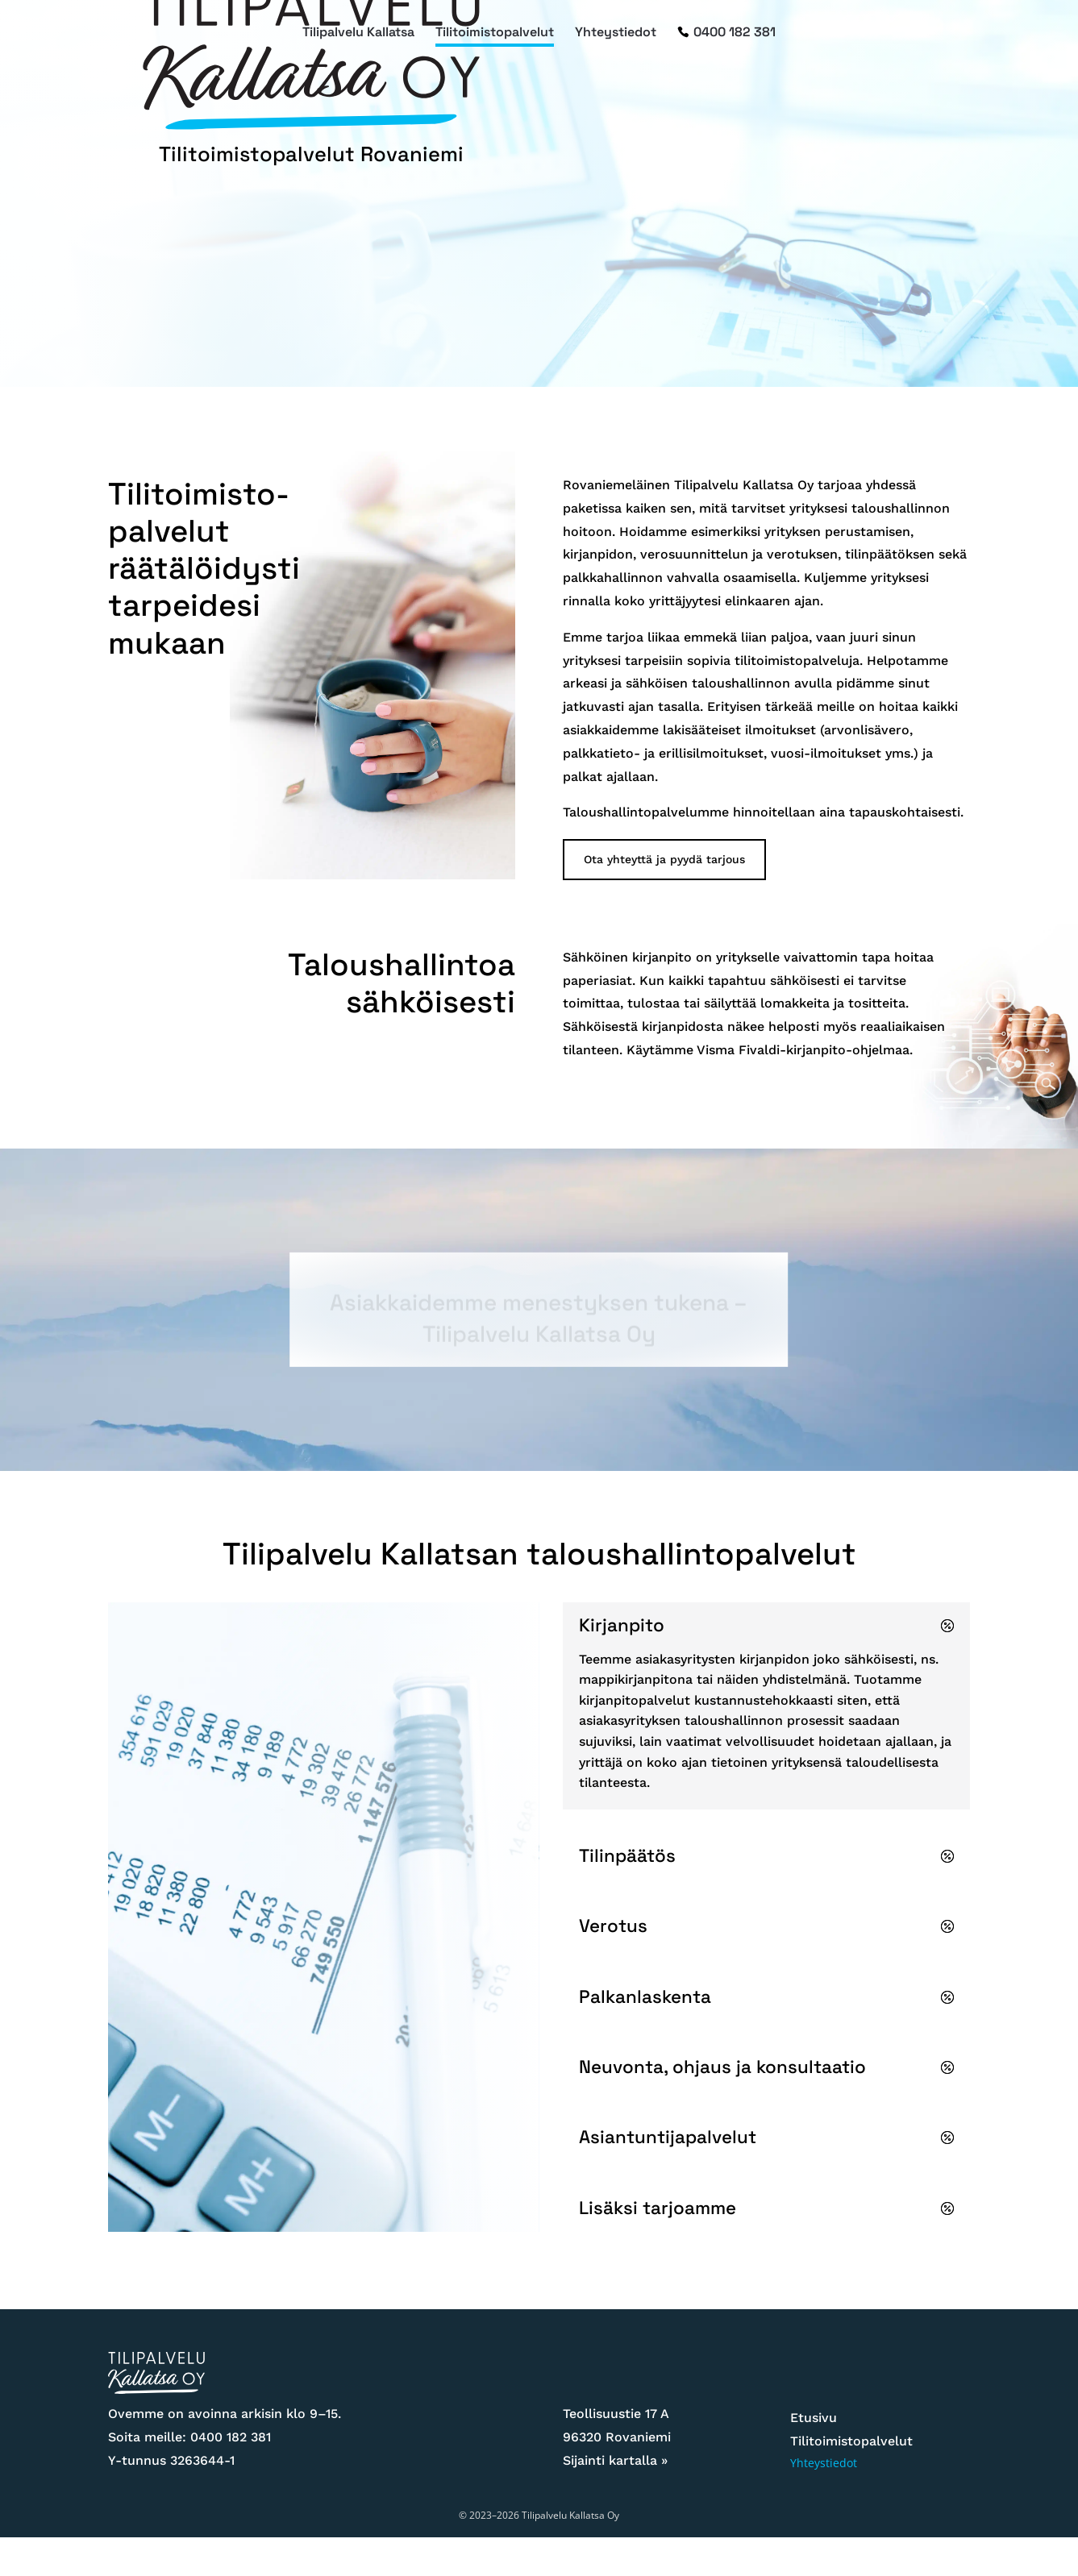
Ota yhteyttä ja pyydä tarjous (664, 859)
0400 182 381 (734, 33)
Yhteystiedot (615, 33)
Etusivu (813, 2417)
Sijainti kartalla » (615, 2460)
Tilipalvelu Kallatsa (358, 33)
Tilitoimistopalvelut (494, 33)
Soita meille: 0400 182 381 (189, 2437)
